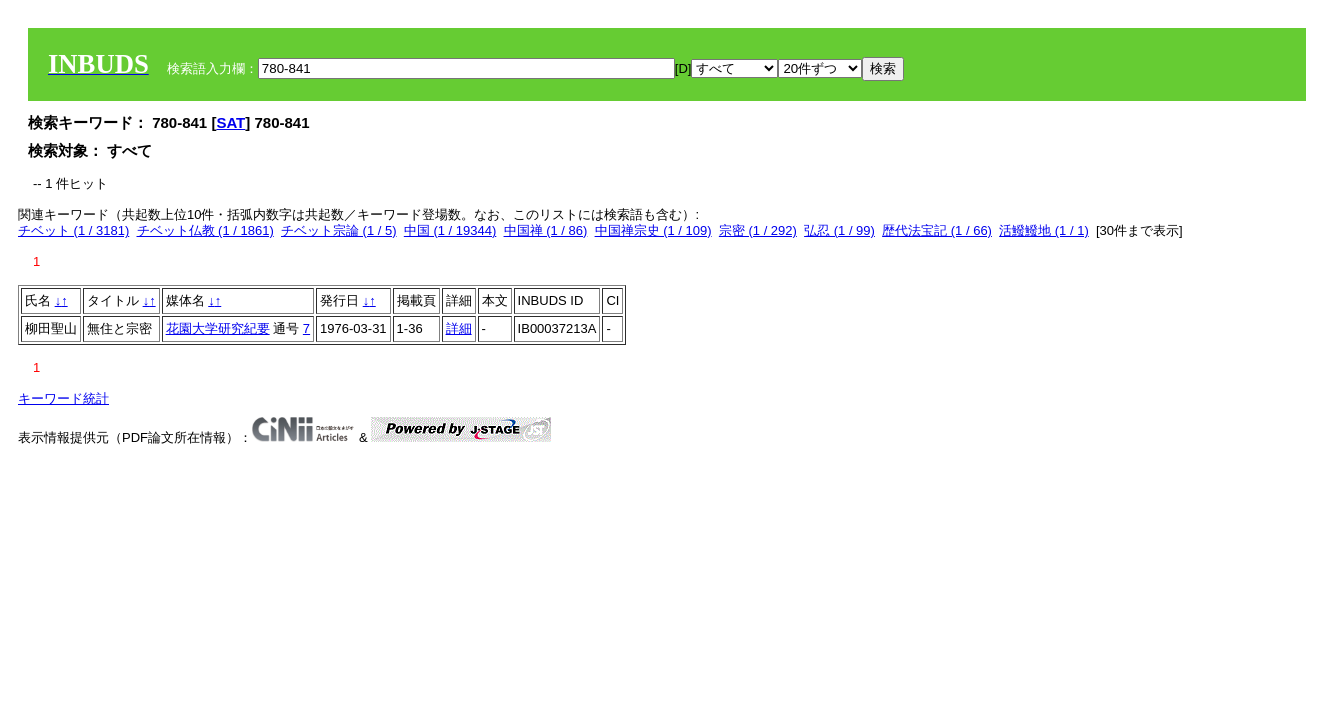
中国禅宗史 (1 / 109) (653, 230)
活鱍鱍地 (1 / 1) (1044, 230)
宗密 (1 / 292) (758, 230)
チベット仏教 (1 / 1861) (205, 230)
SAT (230, 122)
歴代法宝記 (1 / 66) (937, 230)
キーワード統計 (63, 398)
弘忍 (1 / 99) (839, 230)
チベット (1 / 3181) (73, 230)
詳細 (459, 328)
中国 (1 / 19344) (450, 230)
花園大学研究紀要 (218, 328)
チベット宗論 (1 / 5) (339, 230)
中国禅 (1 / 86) (546, 230)
